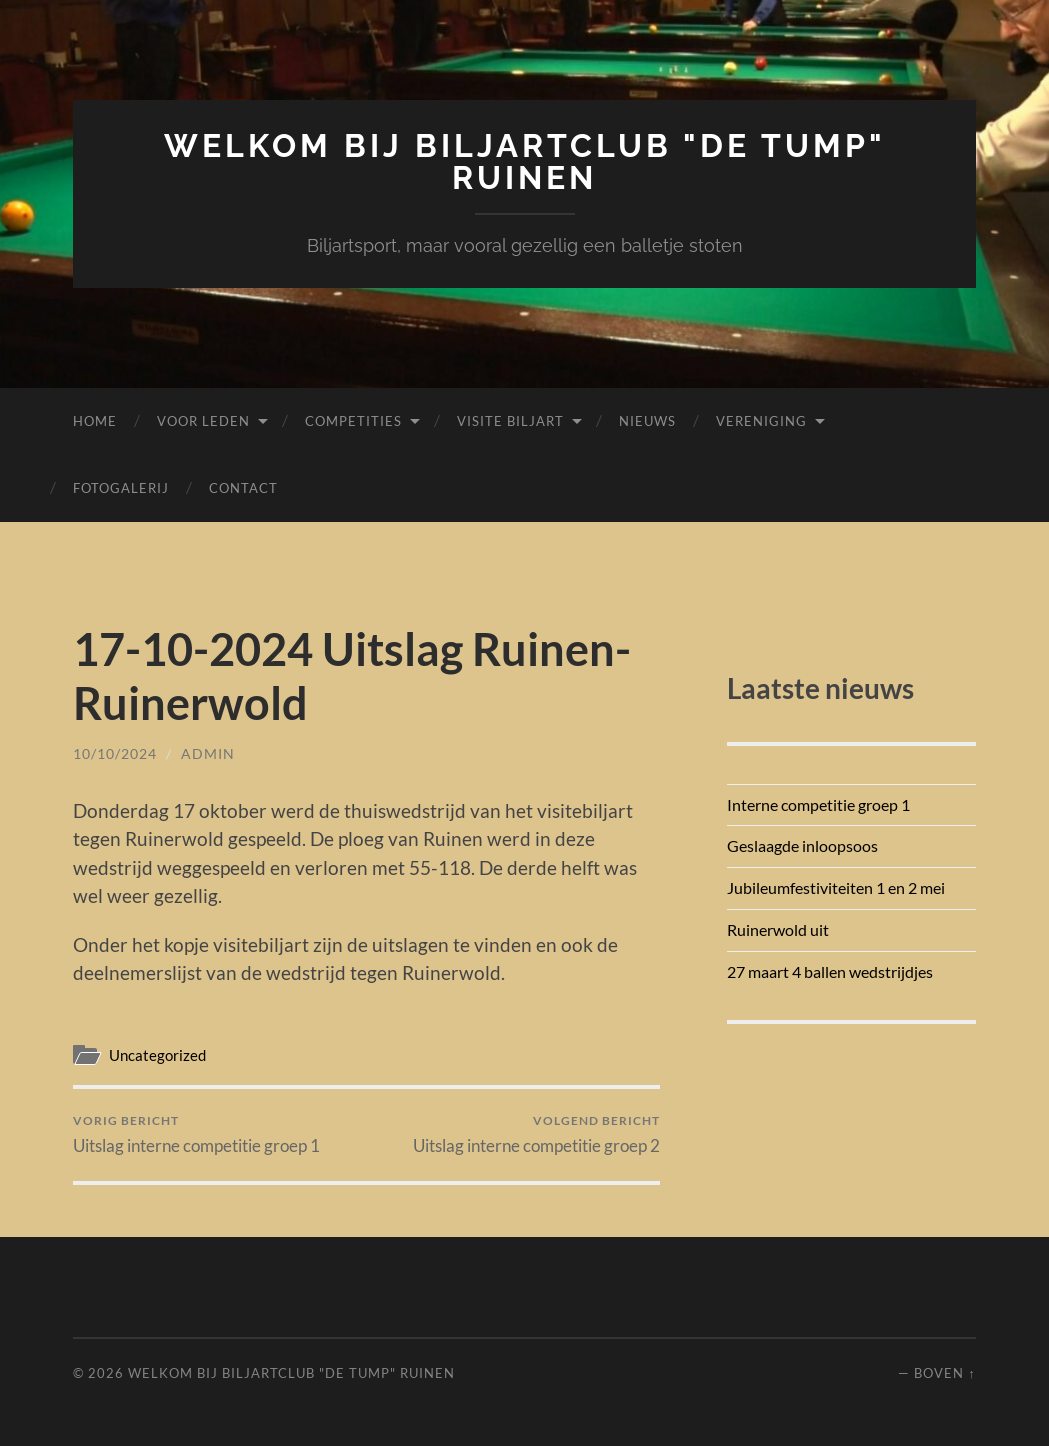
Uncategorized (157, 1055)
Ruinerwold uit (778, 929)
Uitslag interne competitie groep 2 (536, 1134)
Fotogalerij (121, 488)
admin (208, 753)
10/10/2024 (115, 753)
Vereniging (761, 421)
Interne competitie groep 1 (818, 804)
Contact (243, 488)
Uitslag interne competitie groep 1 (196, 1134)
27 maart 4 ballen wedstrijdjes (830, 971)
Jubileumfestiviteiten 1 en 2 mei (836, 887)
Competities (353, 421)
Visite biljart (510, 421)
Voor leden (203, 421)
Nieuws (647, 421)
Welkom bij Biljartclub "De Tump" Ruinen (525, 161)
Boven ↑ (944, 1373)
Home (95, 421)
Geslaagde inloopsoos (802, 845)
